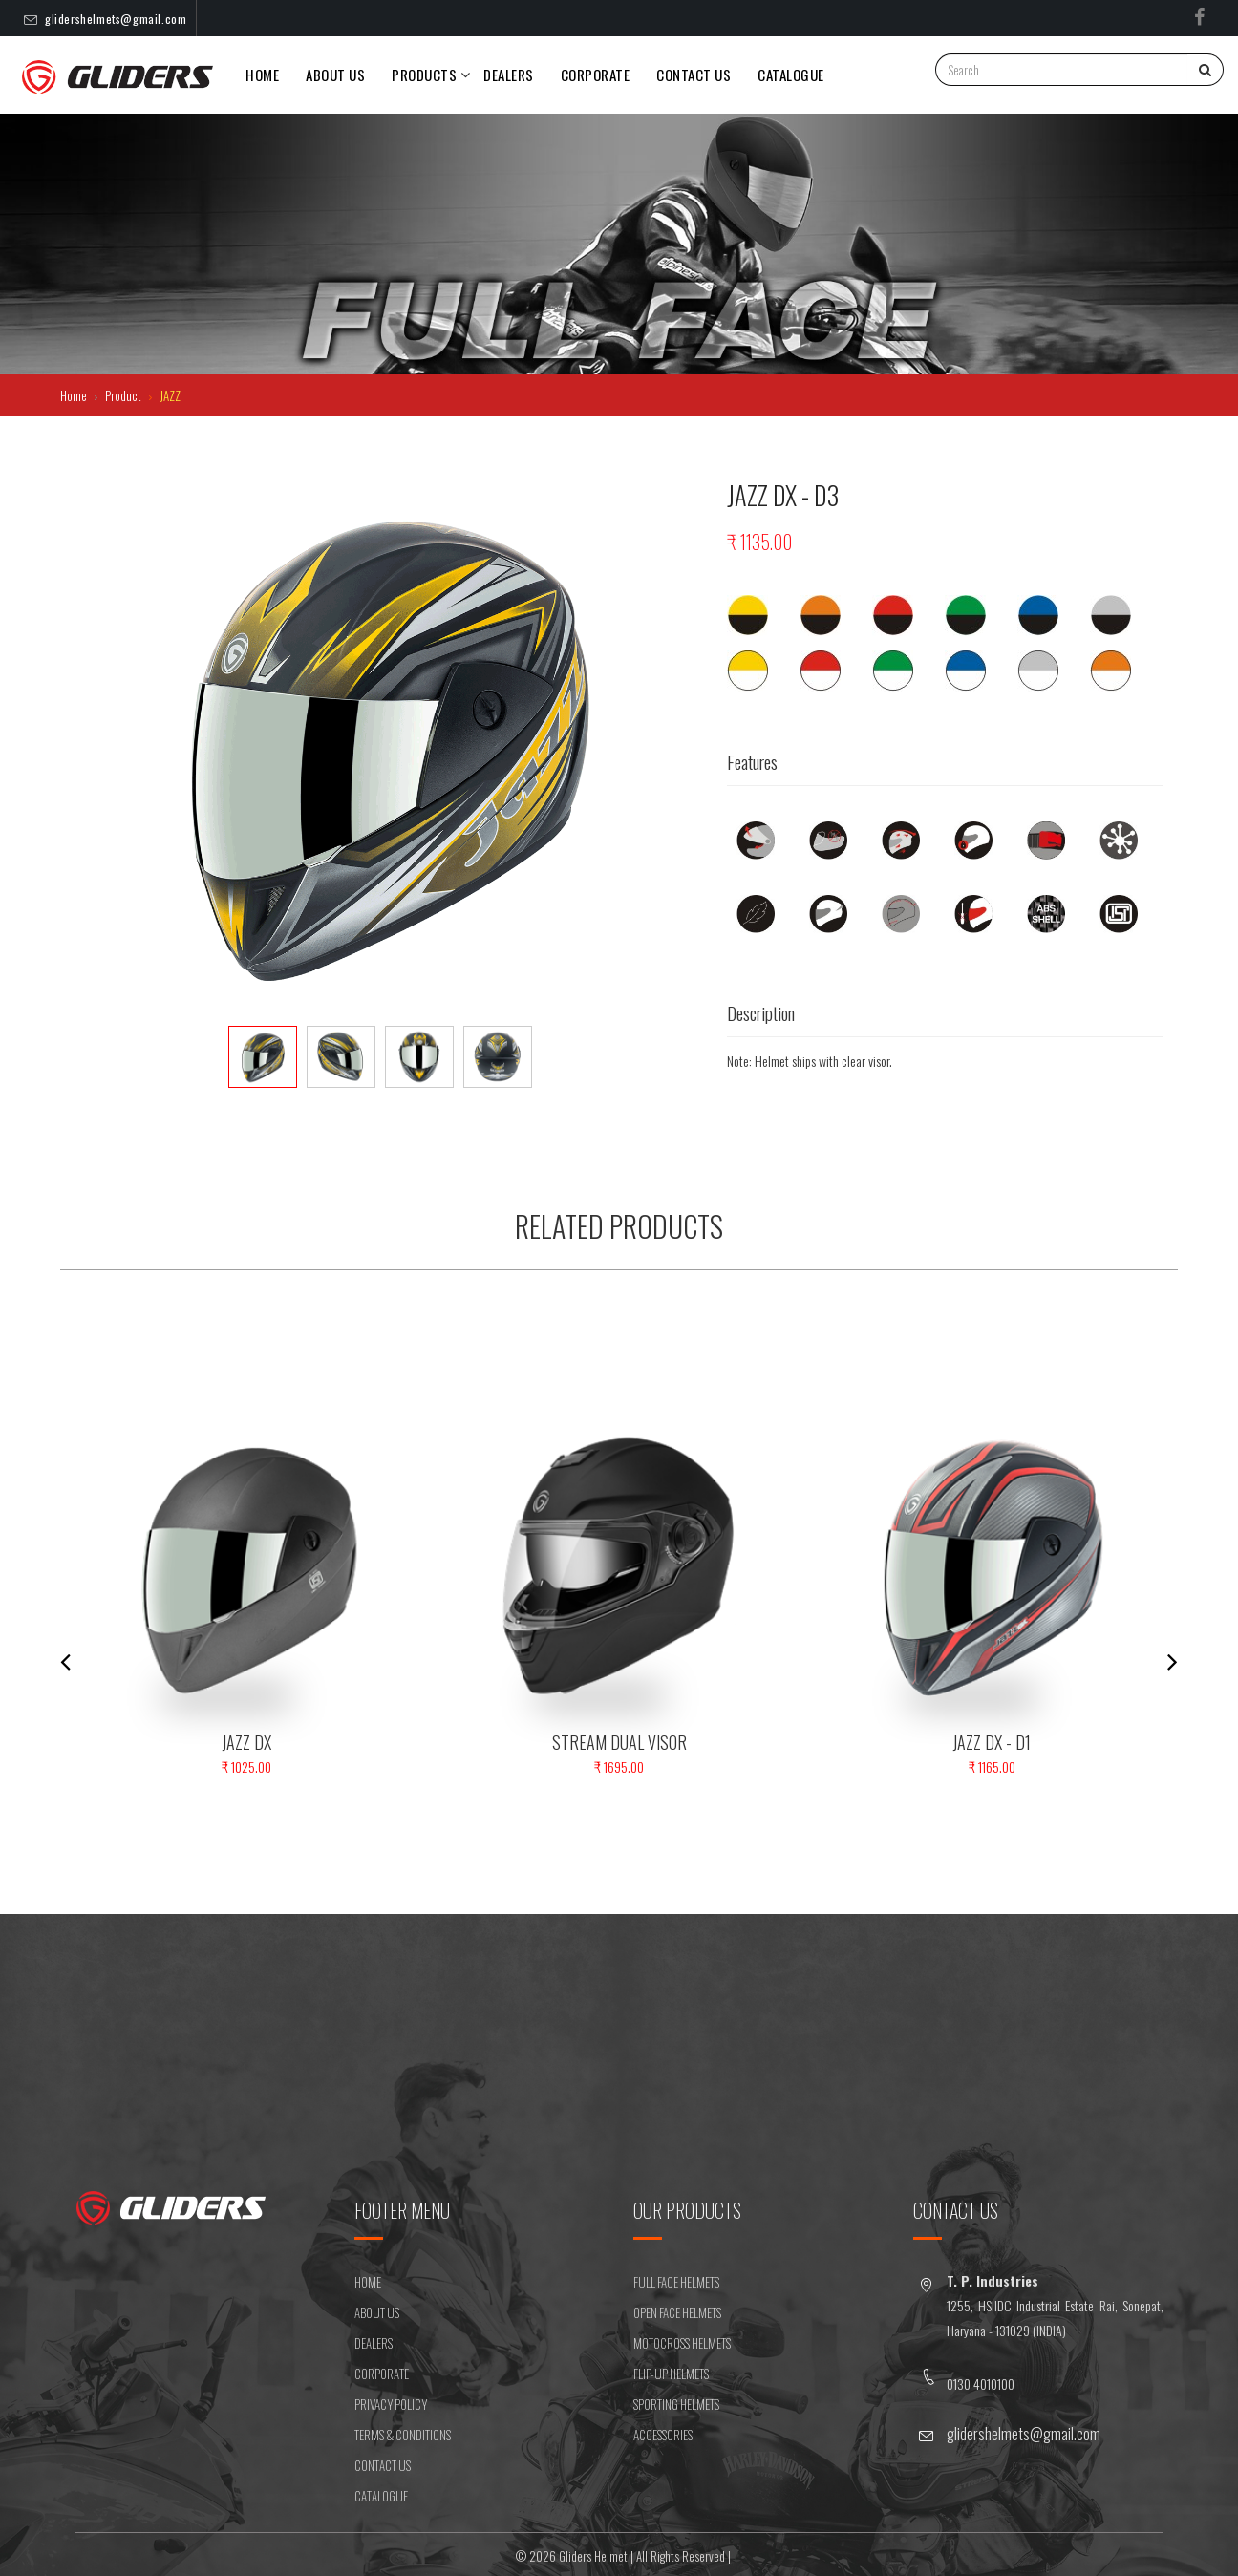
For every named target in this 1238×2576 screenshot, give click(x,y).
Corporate (595, 74)
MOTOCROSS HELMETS (682, 2343)
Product (124, 395)
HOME (367, 2281)
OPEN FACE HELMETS (677, 2312)
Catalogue (791, 74)
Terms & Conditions (402, 2434)
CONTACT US (693, 74)
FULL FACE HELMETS (676, 2281)
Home (262, 74)
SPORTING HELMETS (676, 2404)
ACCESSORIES (663, 2434)
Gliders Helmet (593, 2555)
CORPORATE (381, 2373)
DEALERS (508, 74)
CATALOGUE (381, 2495)
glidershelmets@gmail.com (115, 19)
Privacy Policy (390, 2404)
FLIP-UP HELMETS (671, 2373)
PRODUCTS (424, 74)
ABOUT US (376, 2312)
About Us (335, 74)
